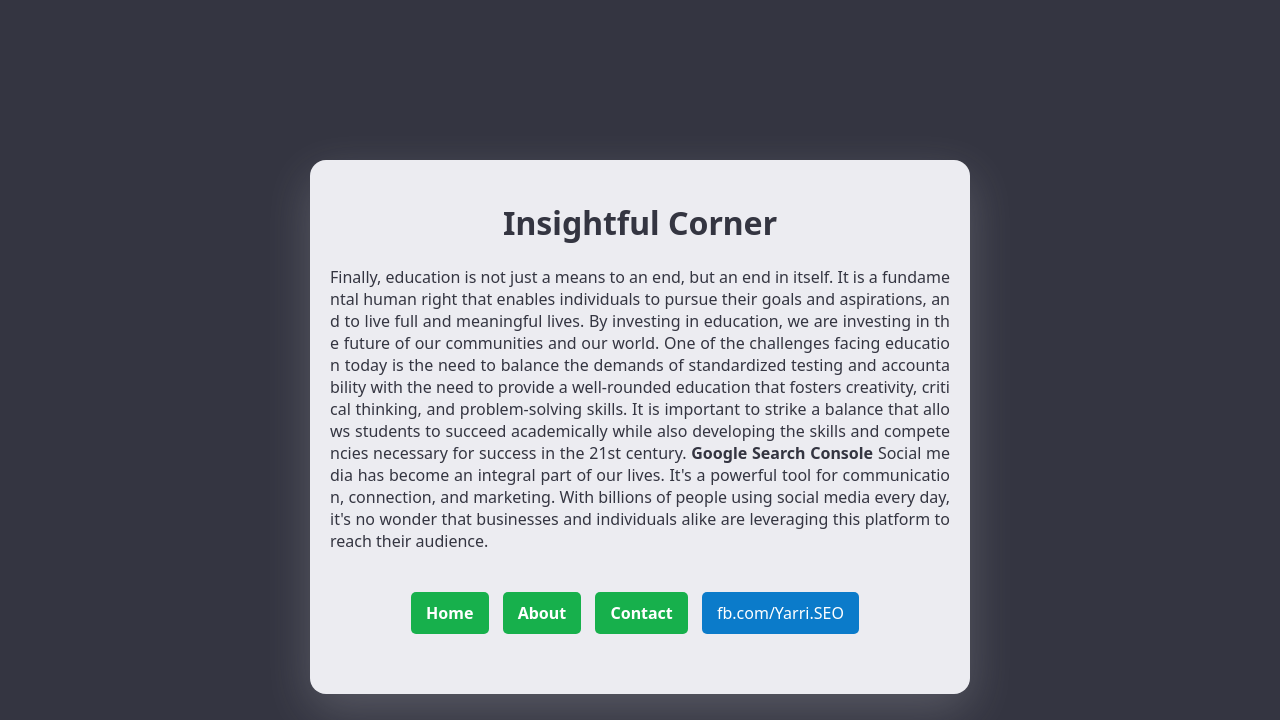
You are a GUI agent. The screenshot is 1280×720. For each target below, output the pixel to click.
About (542, 613)
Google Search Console (782, 453)
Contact (641, 613)
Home (449, 613)
